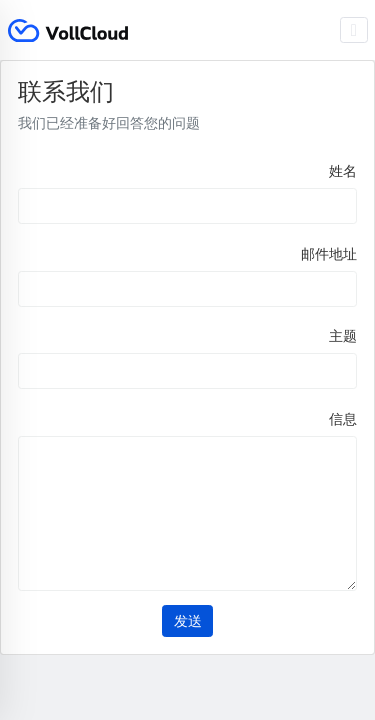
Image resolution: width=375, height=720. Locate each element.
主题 (343, 336)
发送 (188, 621)
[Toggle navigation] (354, 30)
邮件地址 (329, 254)
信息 (343, 419)
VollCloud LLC (68, 30)
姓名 (343, 171)
